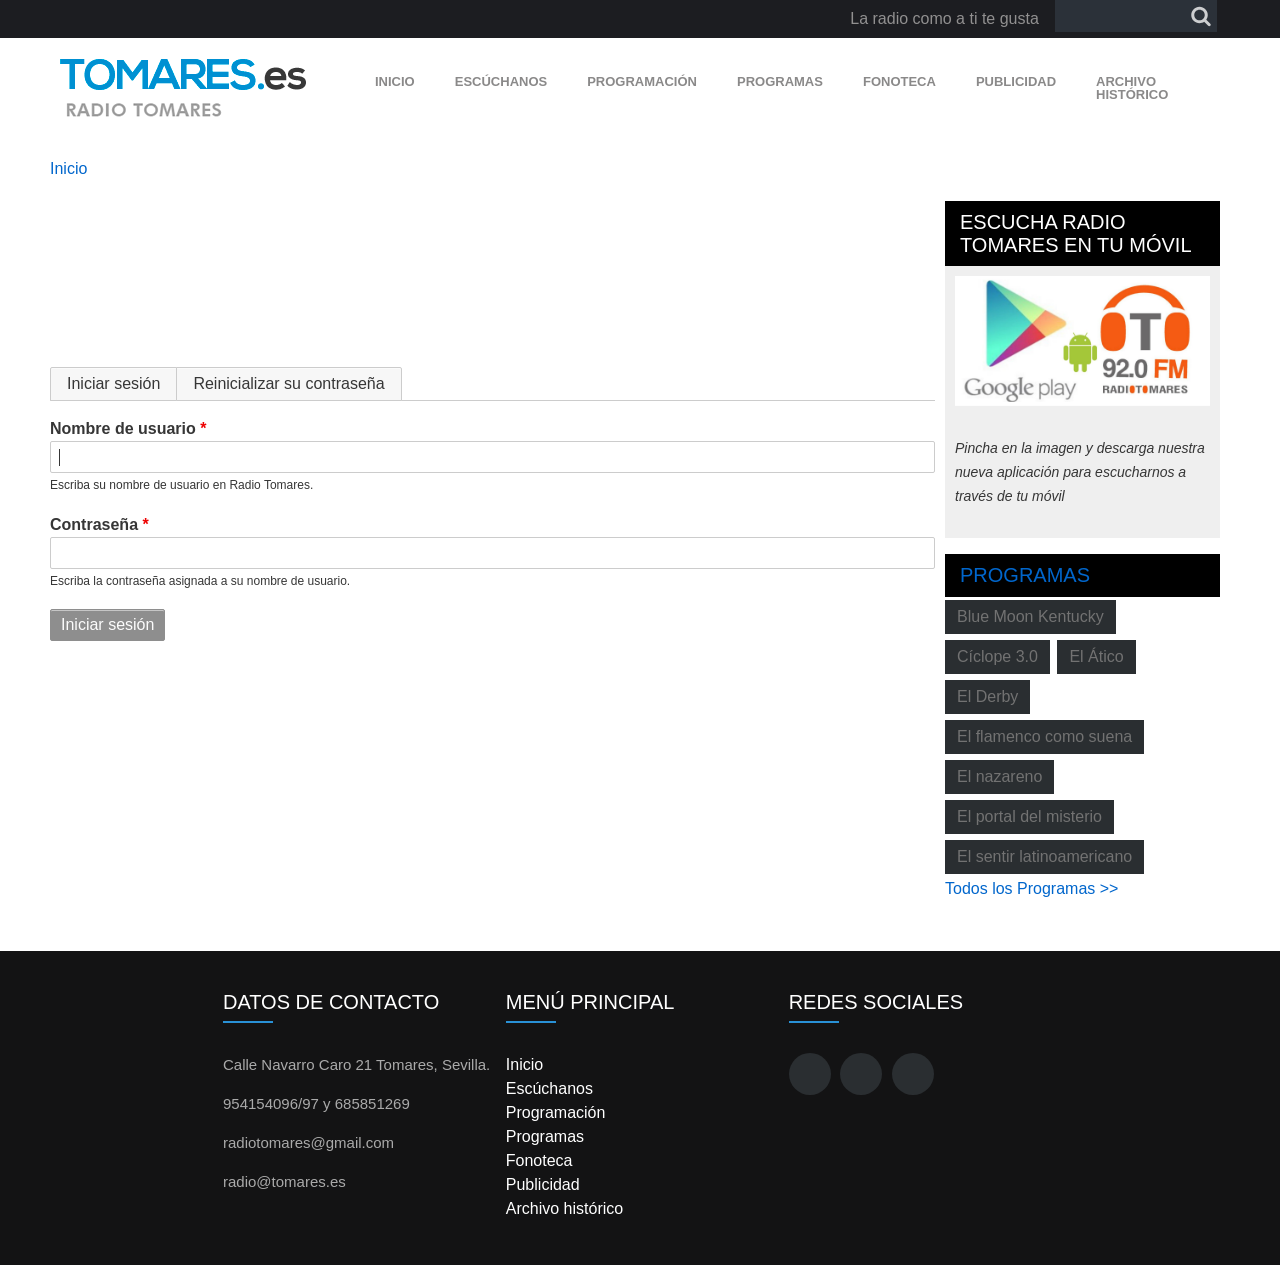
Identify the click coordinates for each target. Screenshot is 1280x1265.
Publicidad (1016, 81)
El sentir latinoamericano (1044, 856)
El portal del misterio (1029, 816)
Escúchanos (501, 81)
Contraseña (94, 524)
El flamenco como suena (1044, 736)
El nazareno (999, 776)
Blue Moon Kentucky (1030, 616)
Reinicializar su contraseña (288, 383)
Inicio (395, 81)
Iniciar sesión (122, 383)
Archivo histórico (1132, 88)
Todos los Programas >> (1031, 888)
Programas (780, 81)
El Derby (987, 696)
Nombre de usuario (123, 428)
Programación (642, 81)
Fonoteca (899, 81)
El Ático (1096, 656)
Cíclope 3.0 (997, 656)
